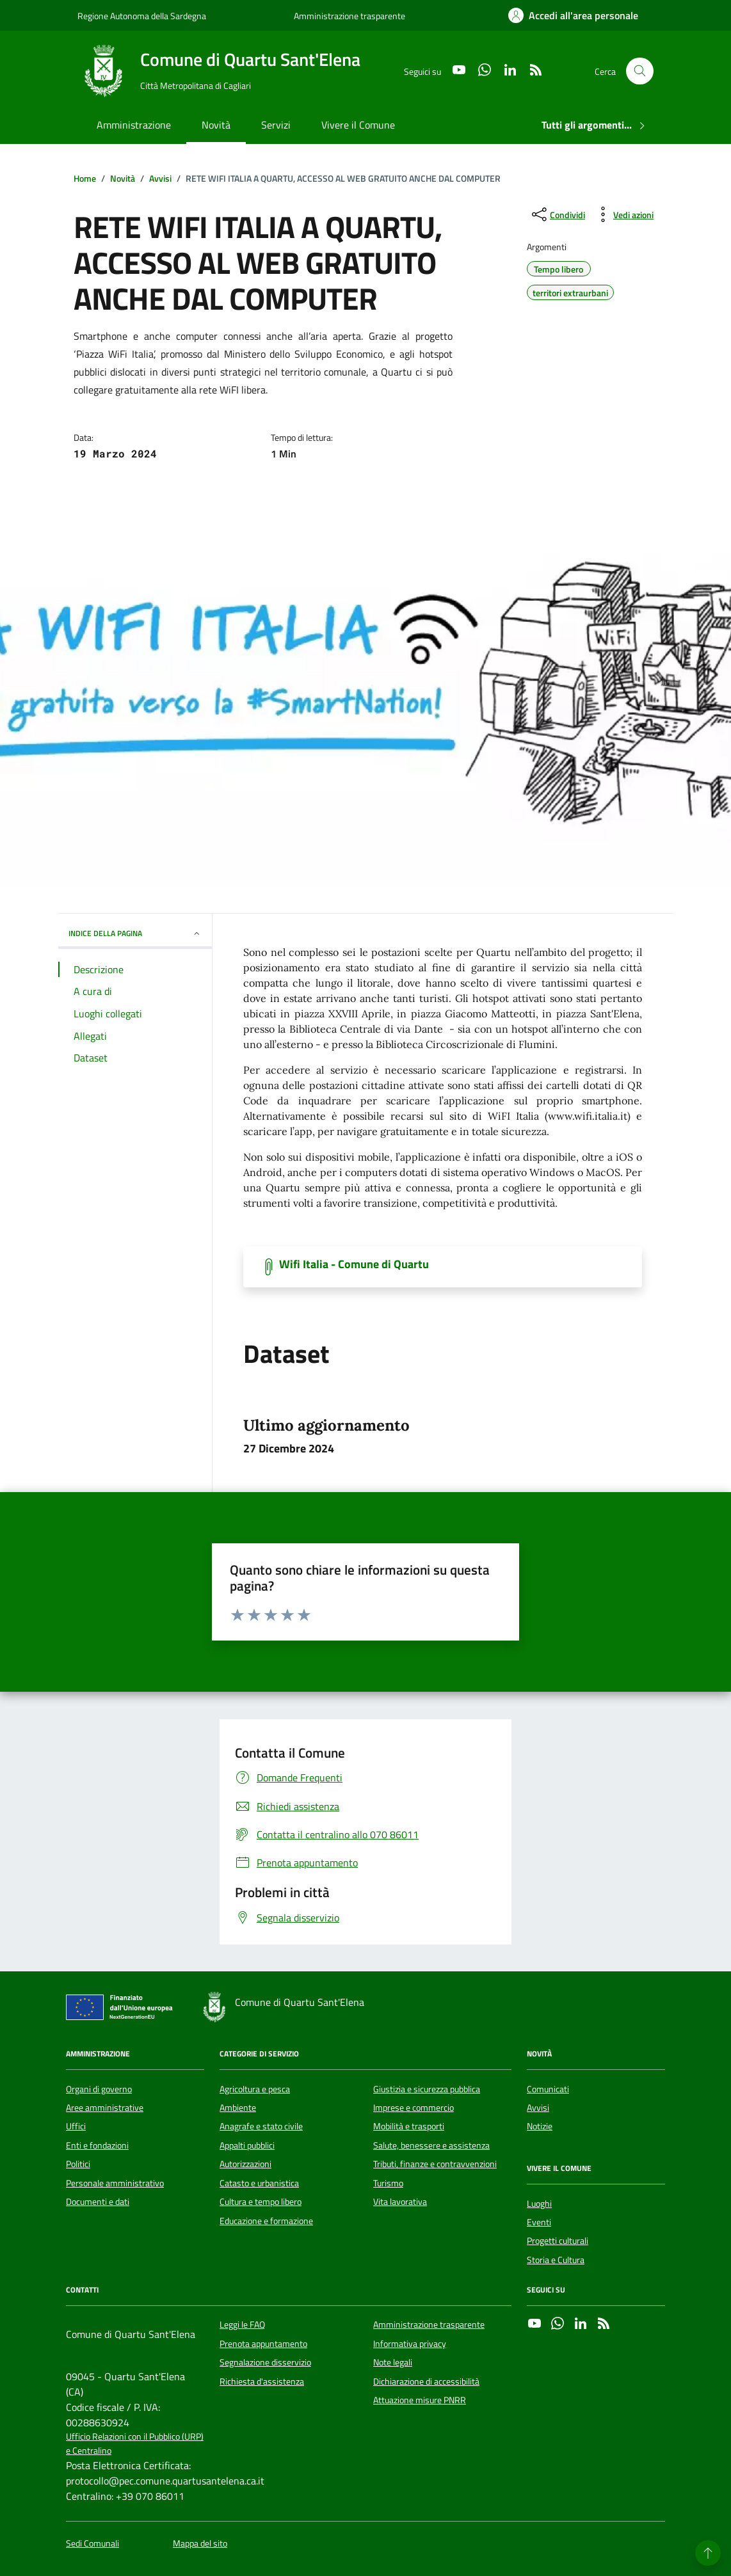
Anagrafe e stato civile (261, 2126)
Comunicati (548, 2089)
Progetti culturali (557, 2241)
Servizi (276, 124)
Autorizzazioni (245, 2164)
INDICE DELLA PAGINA (135, 933)
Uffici (76, 2126)
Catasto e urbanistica (259, 2183)
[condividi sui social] (557, 214)
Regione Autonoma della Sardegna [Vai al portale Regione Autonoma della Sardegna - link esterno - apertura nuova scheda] (141, 15)
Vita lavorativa (400, 2202)
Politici (78, 2164)
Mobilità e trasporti (408, 2126)
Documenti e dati (97, 2202)
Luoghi (539, 2204)
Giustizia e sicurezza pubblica (426, 2089)
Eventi (539, 2222)
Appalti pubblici (247, 2145)
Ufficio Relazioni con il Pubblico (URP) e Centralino (135, 2443)
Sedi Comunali (92, 2543)
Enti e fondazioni (97, 2145)
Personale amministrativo (115, 2183)
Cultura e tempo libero (260, 2202)
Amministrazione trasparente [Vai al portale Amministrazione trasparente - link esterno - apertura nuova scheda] (349, 15)
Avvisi (538, 2108)
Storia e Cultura (555, 2260)
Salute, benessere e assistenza (431, 2145)
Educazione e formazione (266, 2221)
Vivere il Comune (358, 124)
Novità (216, 124)
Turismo (388, 2183)
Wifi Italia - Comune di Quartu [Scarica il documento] (354, 1264)
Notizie (539, 2126)
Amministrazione (134, 124)
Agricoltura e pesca (255, 2089)
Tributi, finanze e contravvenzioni (435, 2164)
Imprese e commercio (413, 2108)
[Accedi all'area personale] (573, 15)
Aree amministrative (104, 2108)
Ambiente (238, 2108)
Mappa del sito (200, 2543)
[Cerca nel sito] (640, 71)
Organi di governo (99, 2089)
